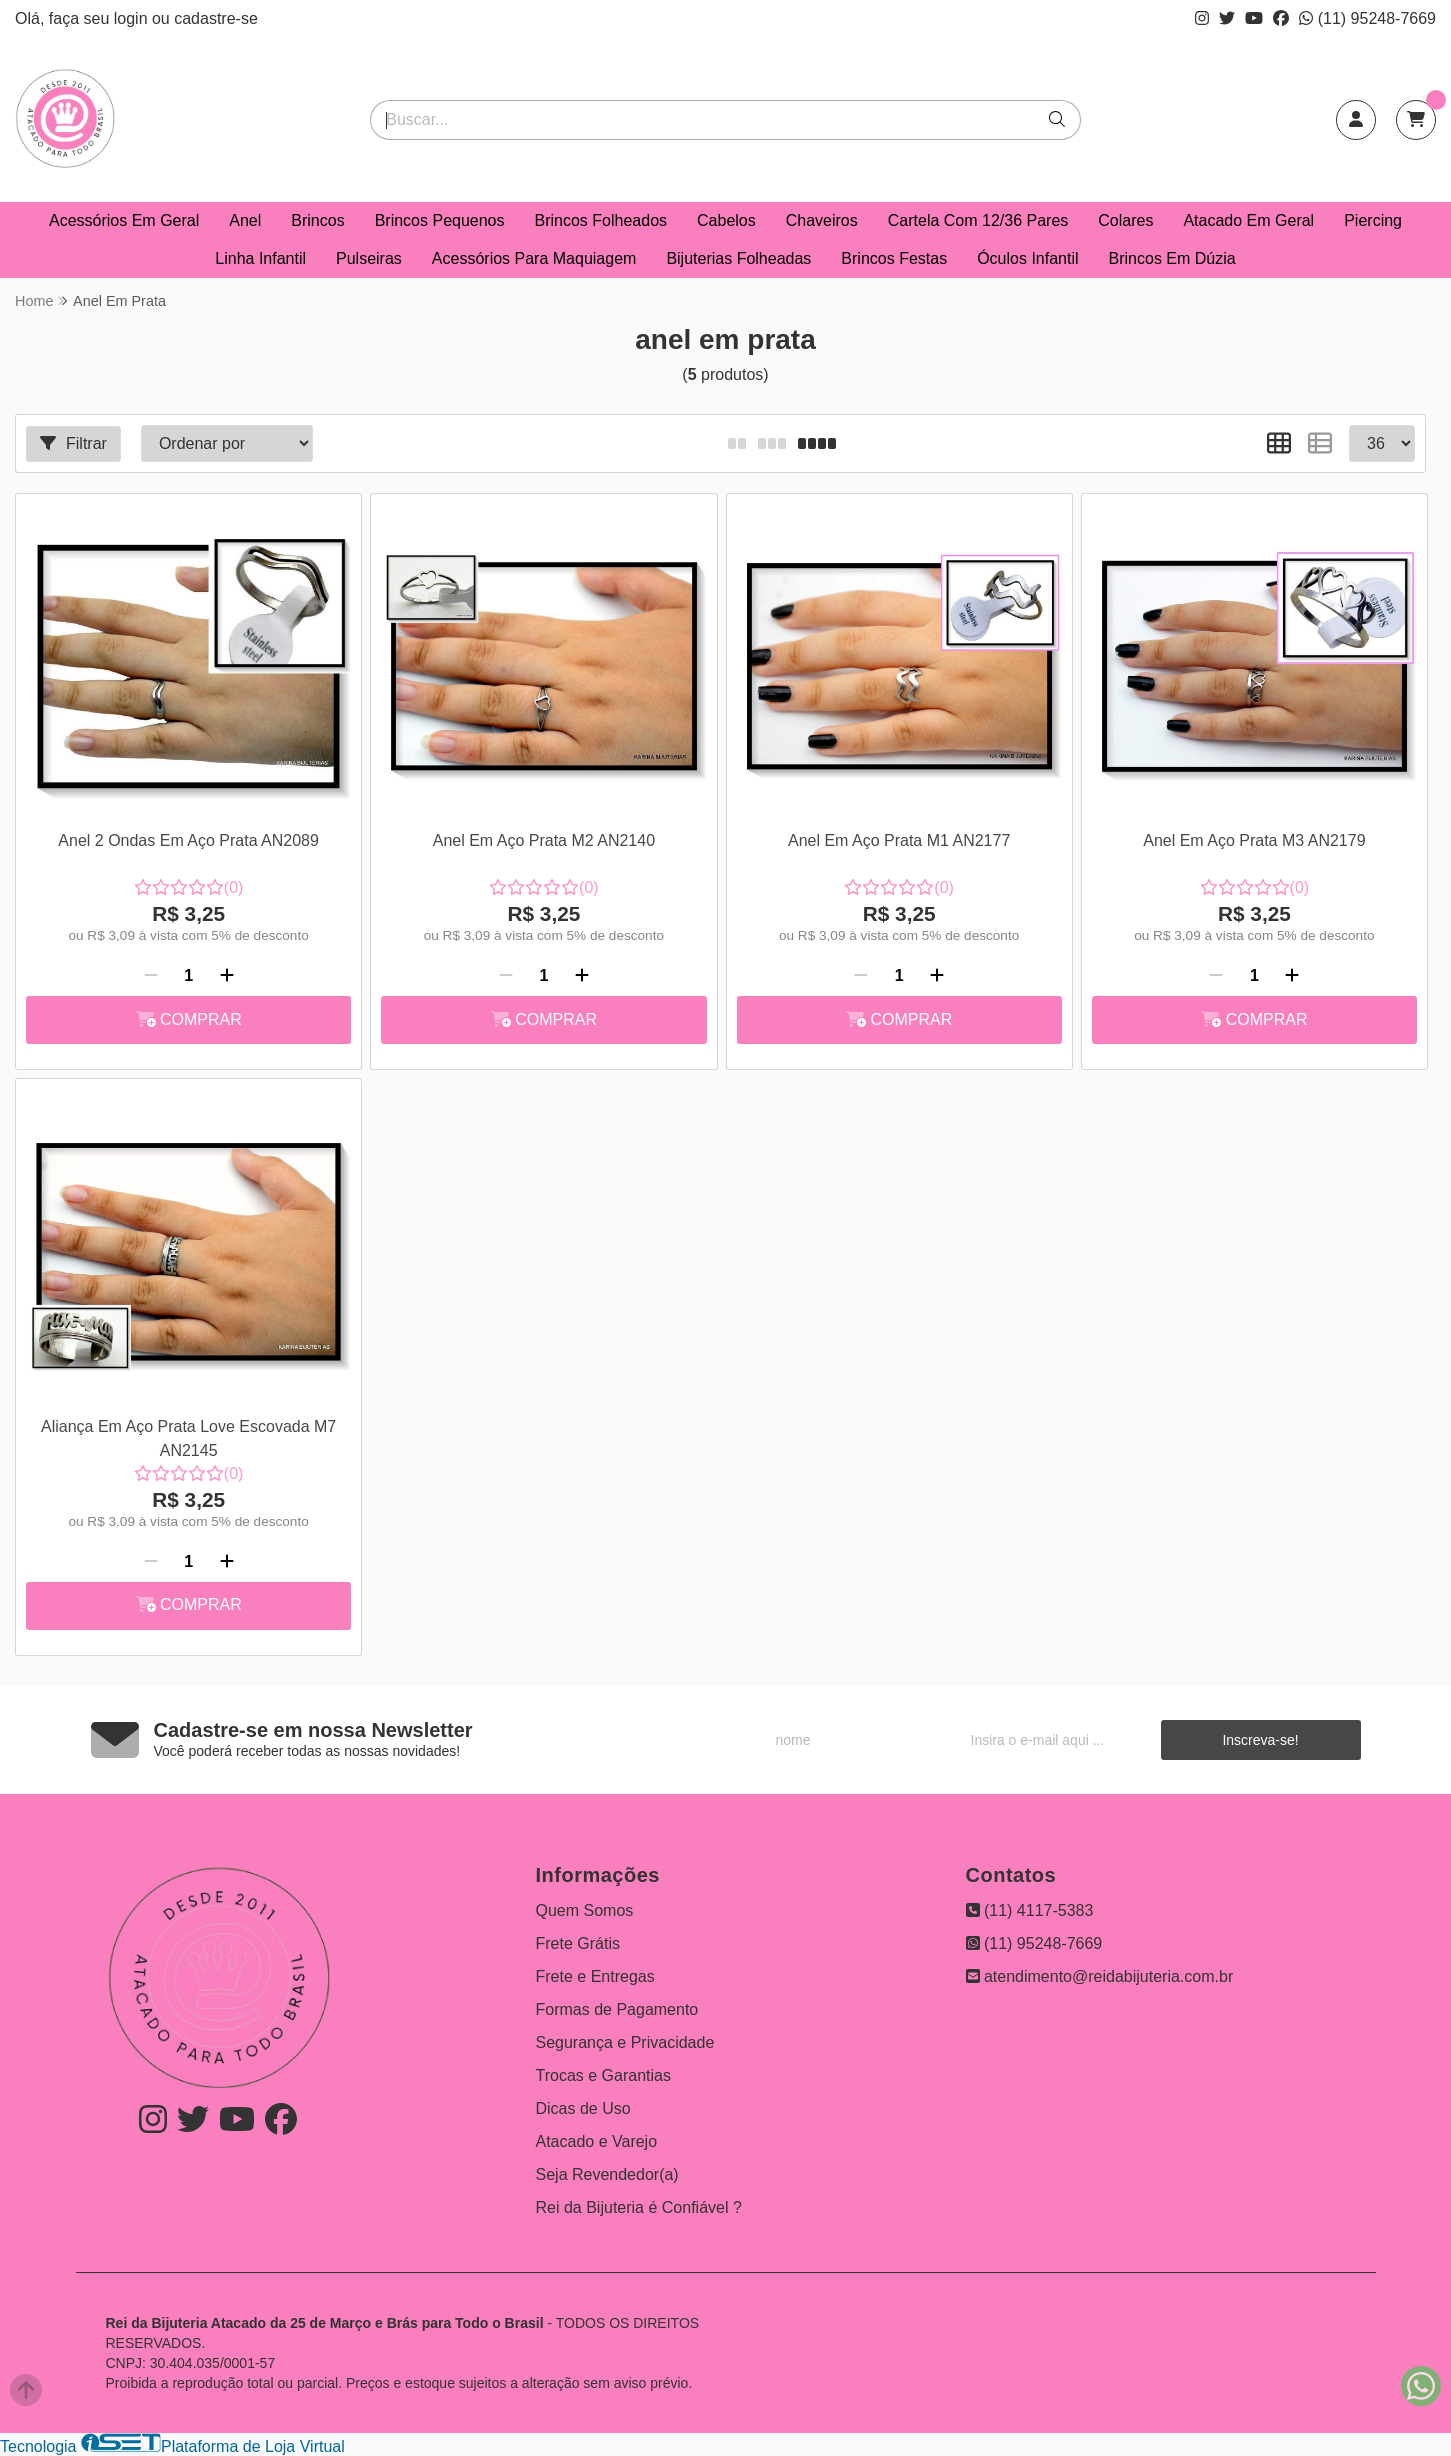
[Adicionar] (227, 976)
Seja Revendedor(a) (607, 2174)
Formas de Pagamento (617, 2009)
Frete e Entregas (595, 1976)
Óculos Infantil (1027, 258)
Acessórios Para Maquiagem (534, 258)
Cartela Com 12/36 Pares (978, 220)
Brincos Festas (894, 258)
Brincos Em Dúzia (1172, 258)
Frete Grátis (578, 1943)
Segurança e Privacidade (625, 2042)
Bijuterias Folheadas (738, 258)
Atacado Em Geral (1248, 220)
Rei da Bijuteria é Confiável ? (639, 2207)
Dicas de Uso (583, 2108)
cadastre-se (216, 18)
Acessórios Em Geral (124, 220)
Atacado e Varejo (597, 2141)
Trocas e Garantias (603, 2075)
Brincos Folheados (601, 220)
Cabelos (726, 220)
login (133, 18)
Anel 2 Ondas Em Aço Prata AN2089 (188, 840)
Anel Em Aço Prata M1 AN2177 (899, 840)
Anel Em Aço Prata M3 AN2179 (1254, 840)
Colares (1125, 220)
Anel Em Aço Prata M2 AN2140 (544, 840)
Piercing (1373, 220)
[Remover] (151, 976)
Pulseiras (369, 258)
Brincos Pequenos (440, 220)
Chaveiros (822, 220)
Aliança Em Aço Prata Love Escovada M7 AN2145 (188, 1438)
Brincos (317, 220)
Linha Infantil (260, 258)
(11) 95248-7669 (1367, 18)
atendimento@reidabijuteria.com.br (1100, 1976)
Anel (245, 220)
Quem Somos (585, 1910)
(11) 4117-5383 (1030, 1910)
